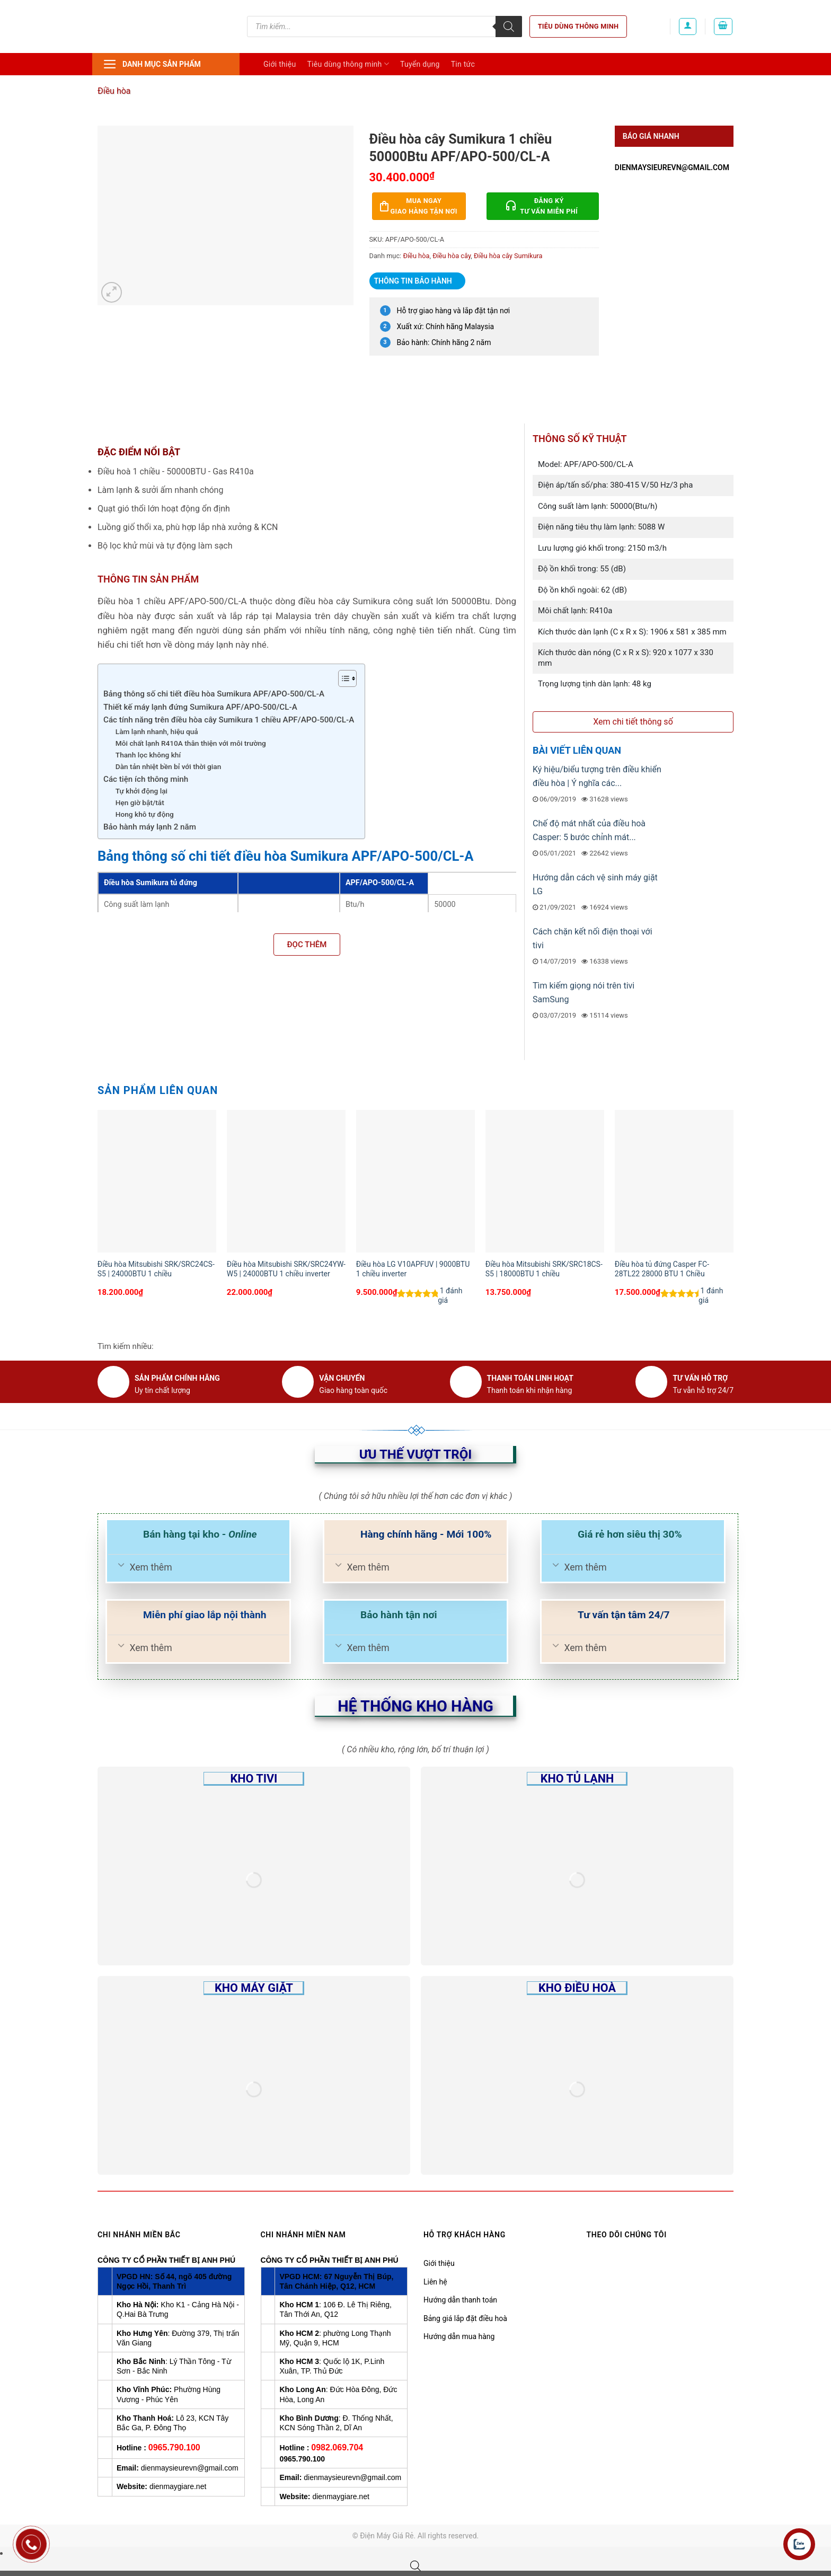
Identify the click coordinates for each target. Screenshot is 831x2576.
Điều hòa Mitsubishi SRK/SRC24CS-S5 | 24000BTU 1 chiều (156, 1269)
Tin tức (463, 64)
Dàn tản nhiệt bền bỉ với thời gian (168, 766)
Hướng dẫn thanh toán (460, 2300)
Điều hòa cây (451, 256)
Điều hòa (114, 91)
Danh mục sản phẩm (152, 64)
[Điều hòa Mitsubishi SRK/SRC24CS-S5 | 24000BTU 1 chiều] (157, 1181)
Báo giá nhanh (651, 136)
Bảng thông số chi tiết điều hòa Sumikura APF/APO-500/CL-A (213, 694)
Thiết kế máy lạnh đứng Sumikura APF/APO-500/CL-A (200, 707)
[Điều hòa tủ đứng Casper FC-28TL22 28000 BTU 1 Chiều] (674, 1181)
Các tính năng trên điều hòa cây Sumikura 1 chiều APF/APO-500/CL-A (228, 720)
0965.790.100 (174, 2447)
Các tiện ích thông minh (145, 779)
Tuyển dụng (420, 64)
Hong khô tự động (145, 814)
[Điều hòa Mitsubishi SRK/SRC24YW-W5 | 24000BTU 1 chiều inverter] (286, 1181)
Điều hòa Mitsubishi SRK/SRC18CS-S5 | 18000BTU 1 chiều (544, 1269)
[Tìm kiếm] (509, 26)
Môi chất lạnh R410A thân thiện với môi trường (191, 743)
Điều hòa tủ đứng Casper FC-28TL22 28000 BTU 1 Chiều (662, 1269)
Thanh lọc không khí (148, 755)
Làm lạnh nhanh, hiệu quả (157, 731)
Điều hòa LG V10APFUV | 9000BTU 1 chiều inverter (413, 1269)
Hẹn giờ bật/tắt (140, 802)
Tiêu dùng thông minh (578, 26)
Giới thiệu (279, 64)
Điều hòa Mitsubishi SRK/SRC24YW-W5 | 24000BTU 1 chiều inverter (286, 1269)
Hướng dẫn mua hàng (458, 2336)
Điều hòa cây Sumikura (508, 256)
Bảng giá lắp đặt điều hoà (465, 2318)
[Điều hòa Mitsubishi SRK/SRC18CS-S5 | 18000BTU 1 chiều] (544, 1181)
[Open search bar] (415, 2566)
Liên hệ (435, 2282)
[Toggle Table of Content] (342, 678)
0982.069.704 (337, 2447)
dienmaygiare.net (177, 2486)
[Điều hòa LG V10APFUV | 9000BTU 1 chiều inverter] (415, 1181)
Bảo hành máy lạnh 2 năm (149, 827)
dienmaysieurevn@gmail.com (672, 167)
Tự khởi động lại (141, 791)
